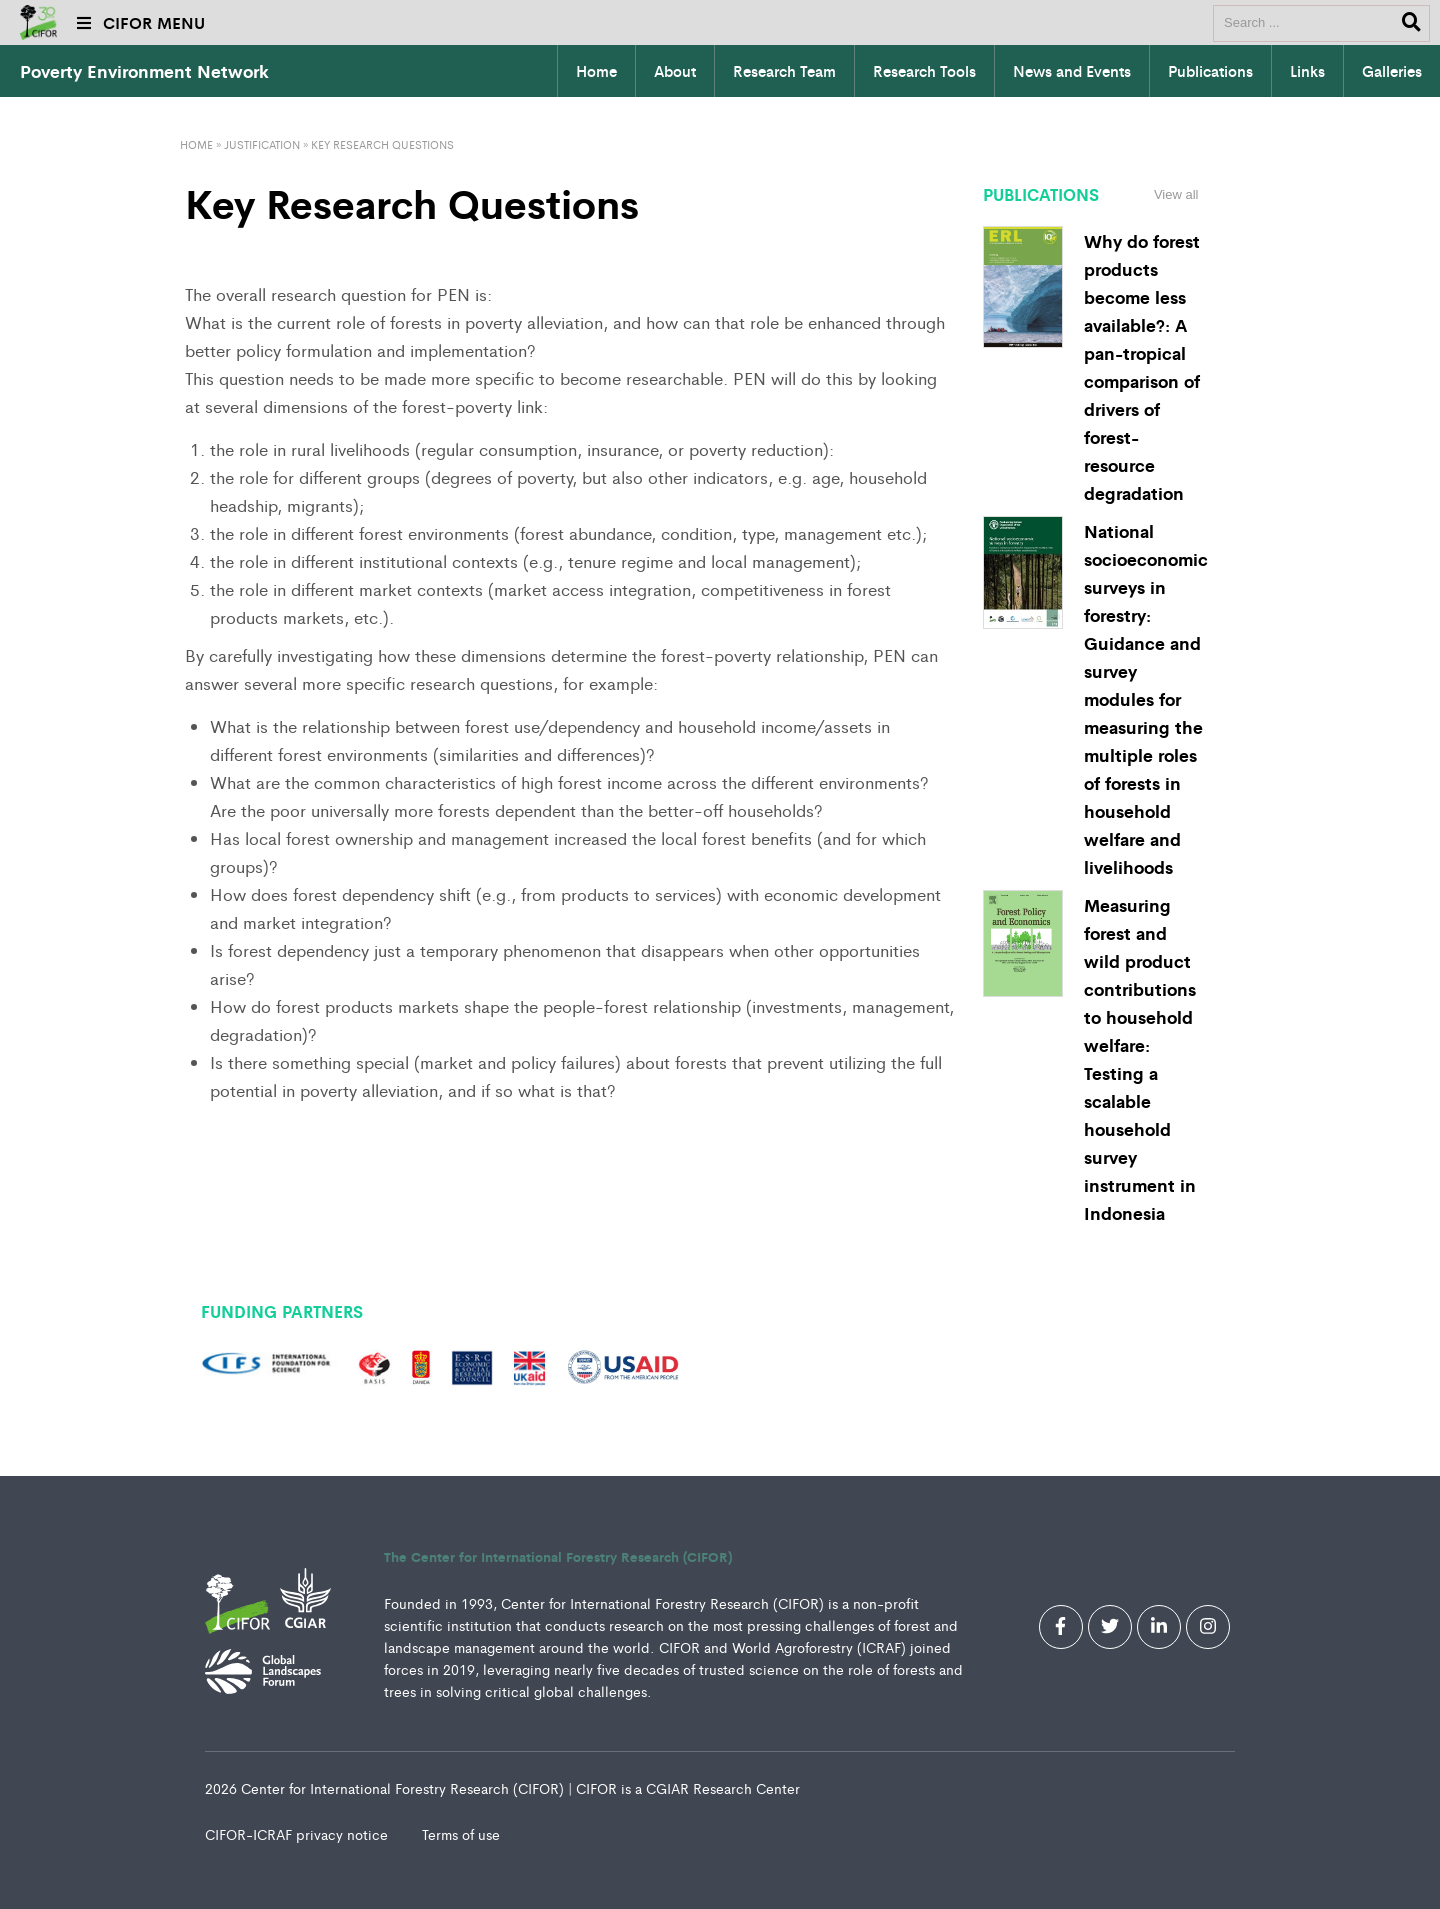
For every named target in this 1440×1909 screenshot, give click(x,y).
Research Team (784, 71)
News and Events (1072, 71)
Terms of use (461, 1834)
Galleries (1392, 71)
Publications (1210, 71)
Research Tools (924, 71)
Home (596, 71)
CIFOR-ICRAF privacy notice (298, 1834)
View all (1176, 194)
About (675, 71)
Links (1307, 71)
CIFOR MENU (141, 22)
